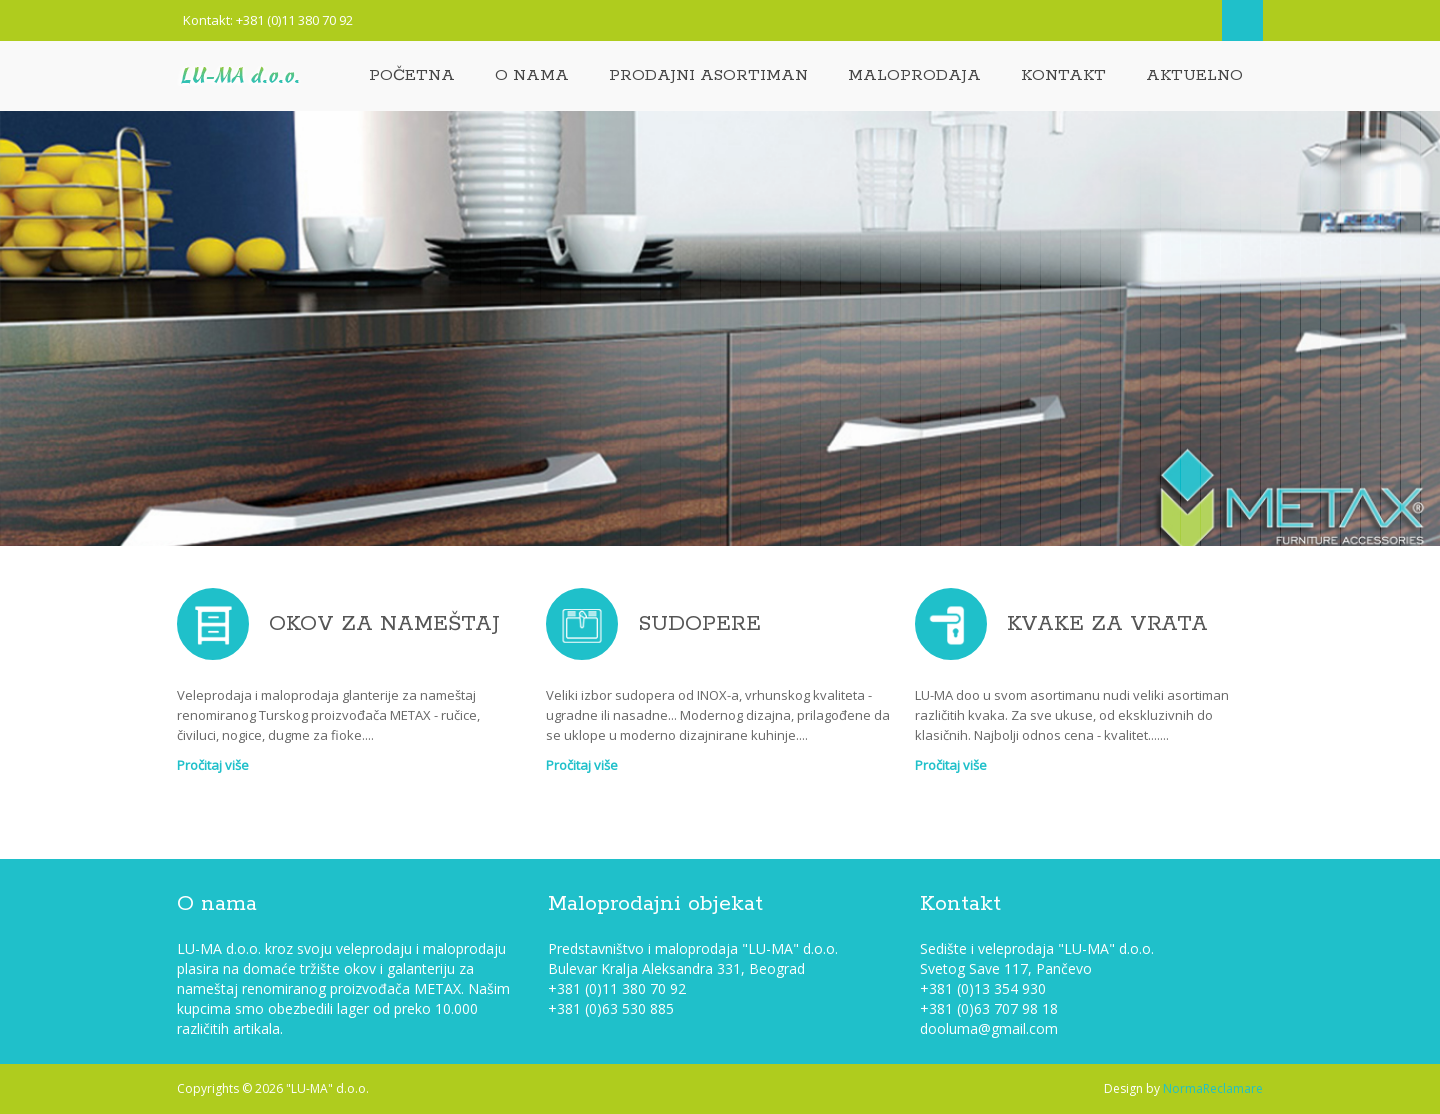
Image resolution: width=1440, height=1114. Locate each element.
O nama (532, 75)
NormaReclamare (1213, 1088)
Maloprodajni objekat (655, 904)
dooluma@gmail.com (989, 1028)
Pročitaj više (213, 765)
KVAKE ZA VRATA (1107, 624)
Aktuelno (1194, 75)
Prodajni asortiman (708, 75)
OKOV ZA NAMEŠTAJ (384, 624)
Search (1242, 20)
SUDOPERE (699, 624)
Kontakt (1063, 75)
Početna (412, 75)
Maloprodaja (914, 75)
